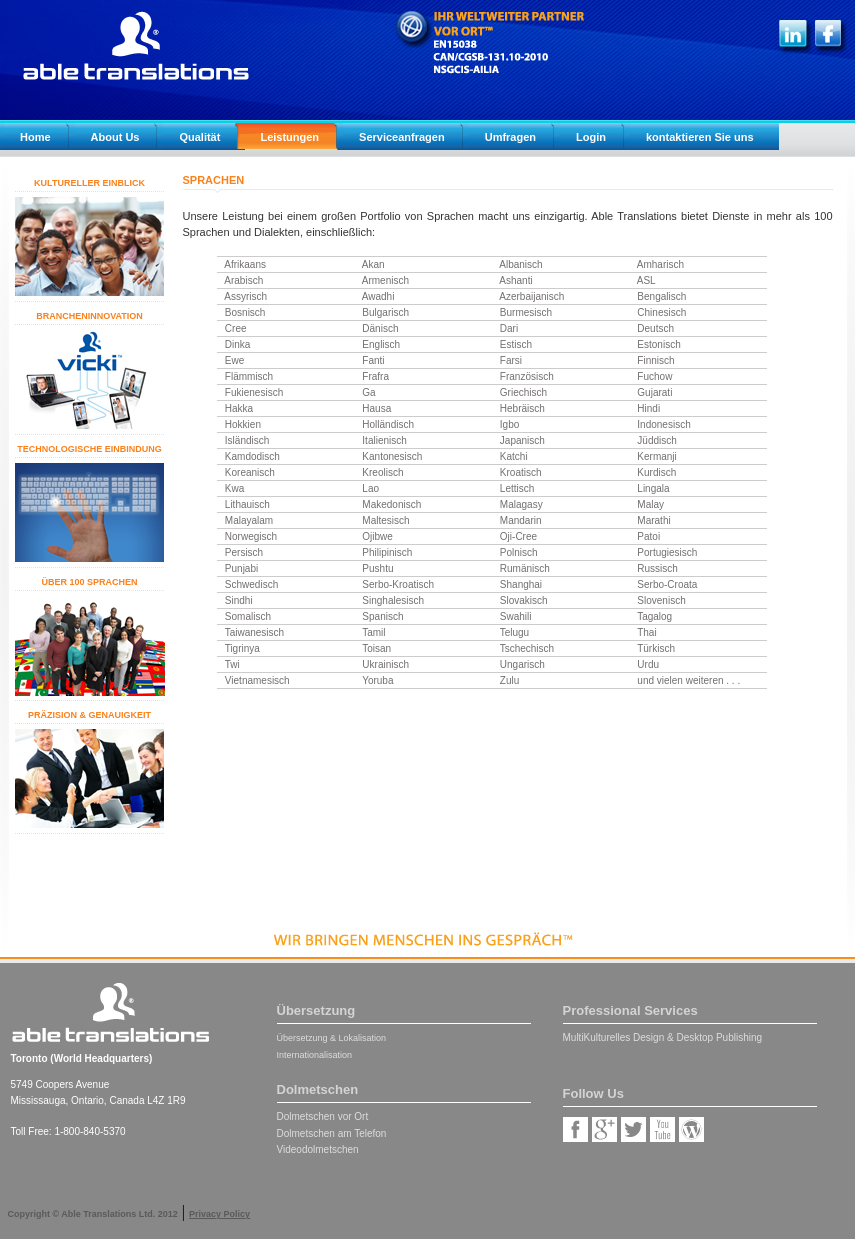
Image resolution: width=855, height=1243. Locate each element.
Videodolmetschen (318, 1149)
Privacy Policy (219, 1214)
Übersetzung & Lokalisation (332, 1038)
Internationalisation (315, 1055)
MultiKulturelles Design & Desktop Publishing (663, 1037)
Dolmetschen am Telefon (332, 1133)
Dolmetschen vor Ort (323, 1116)
